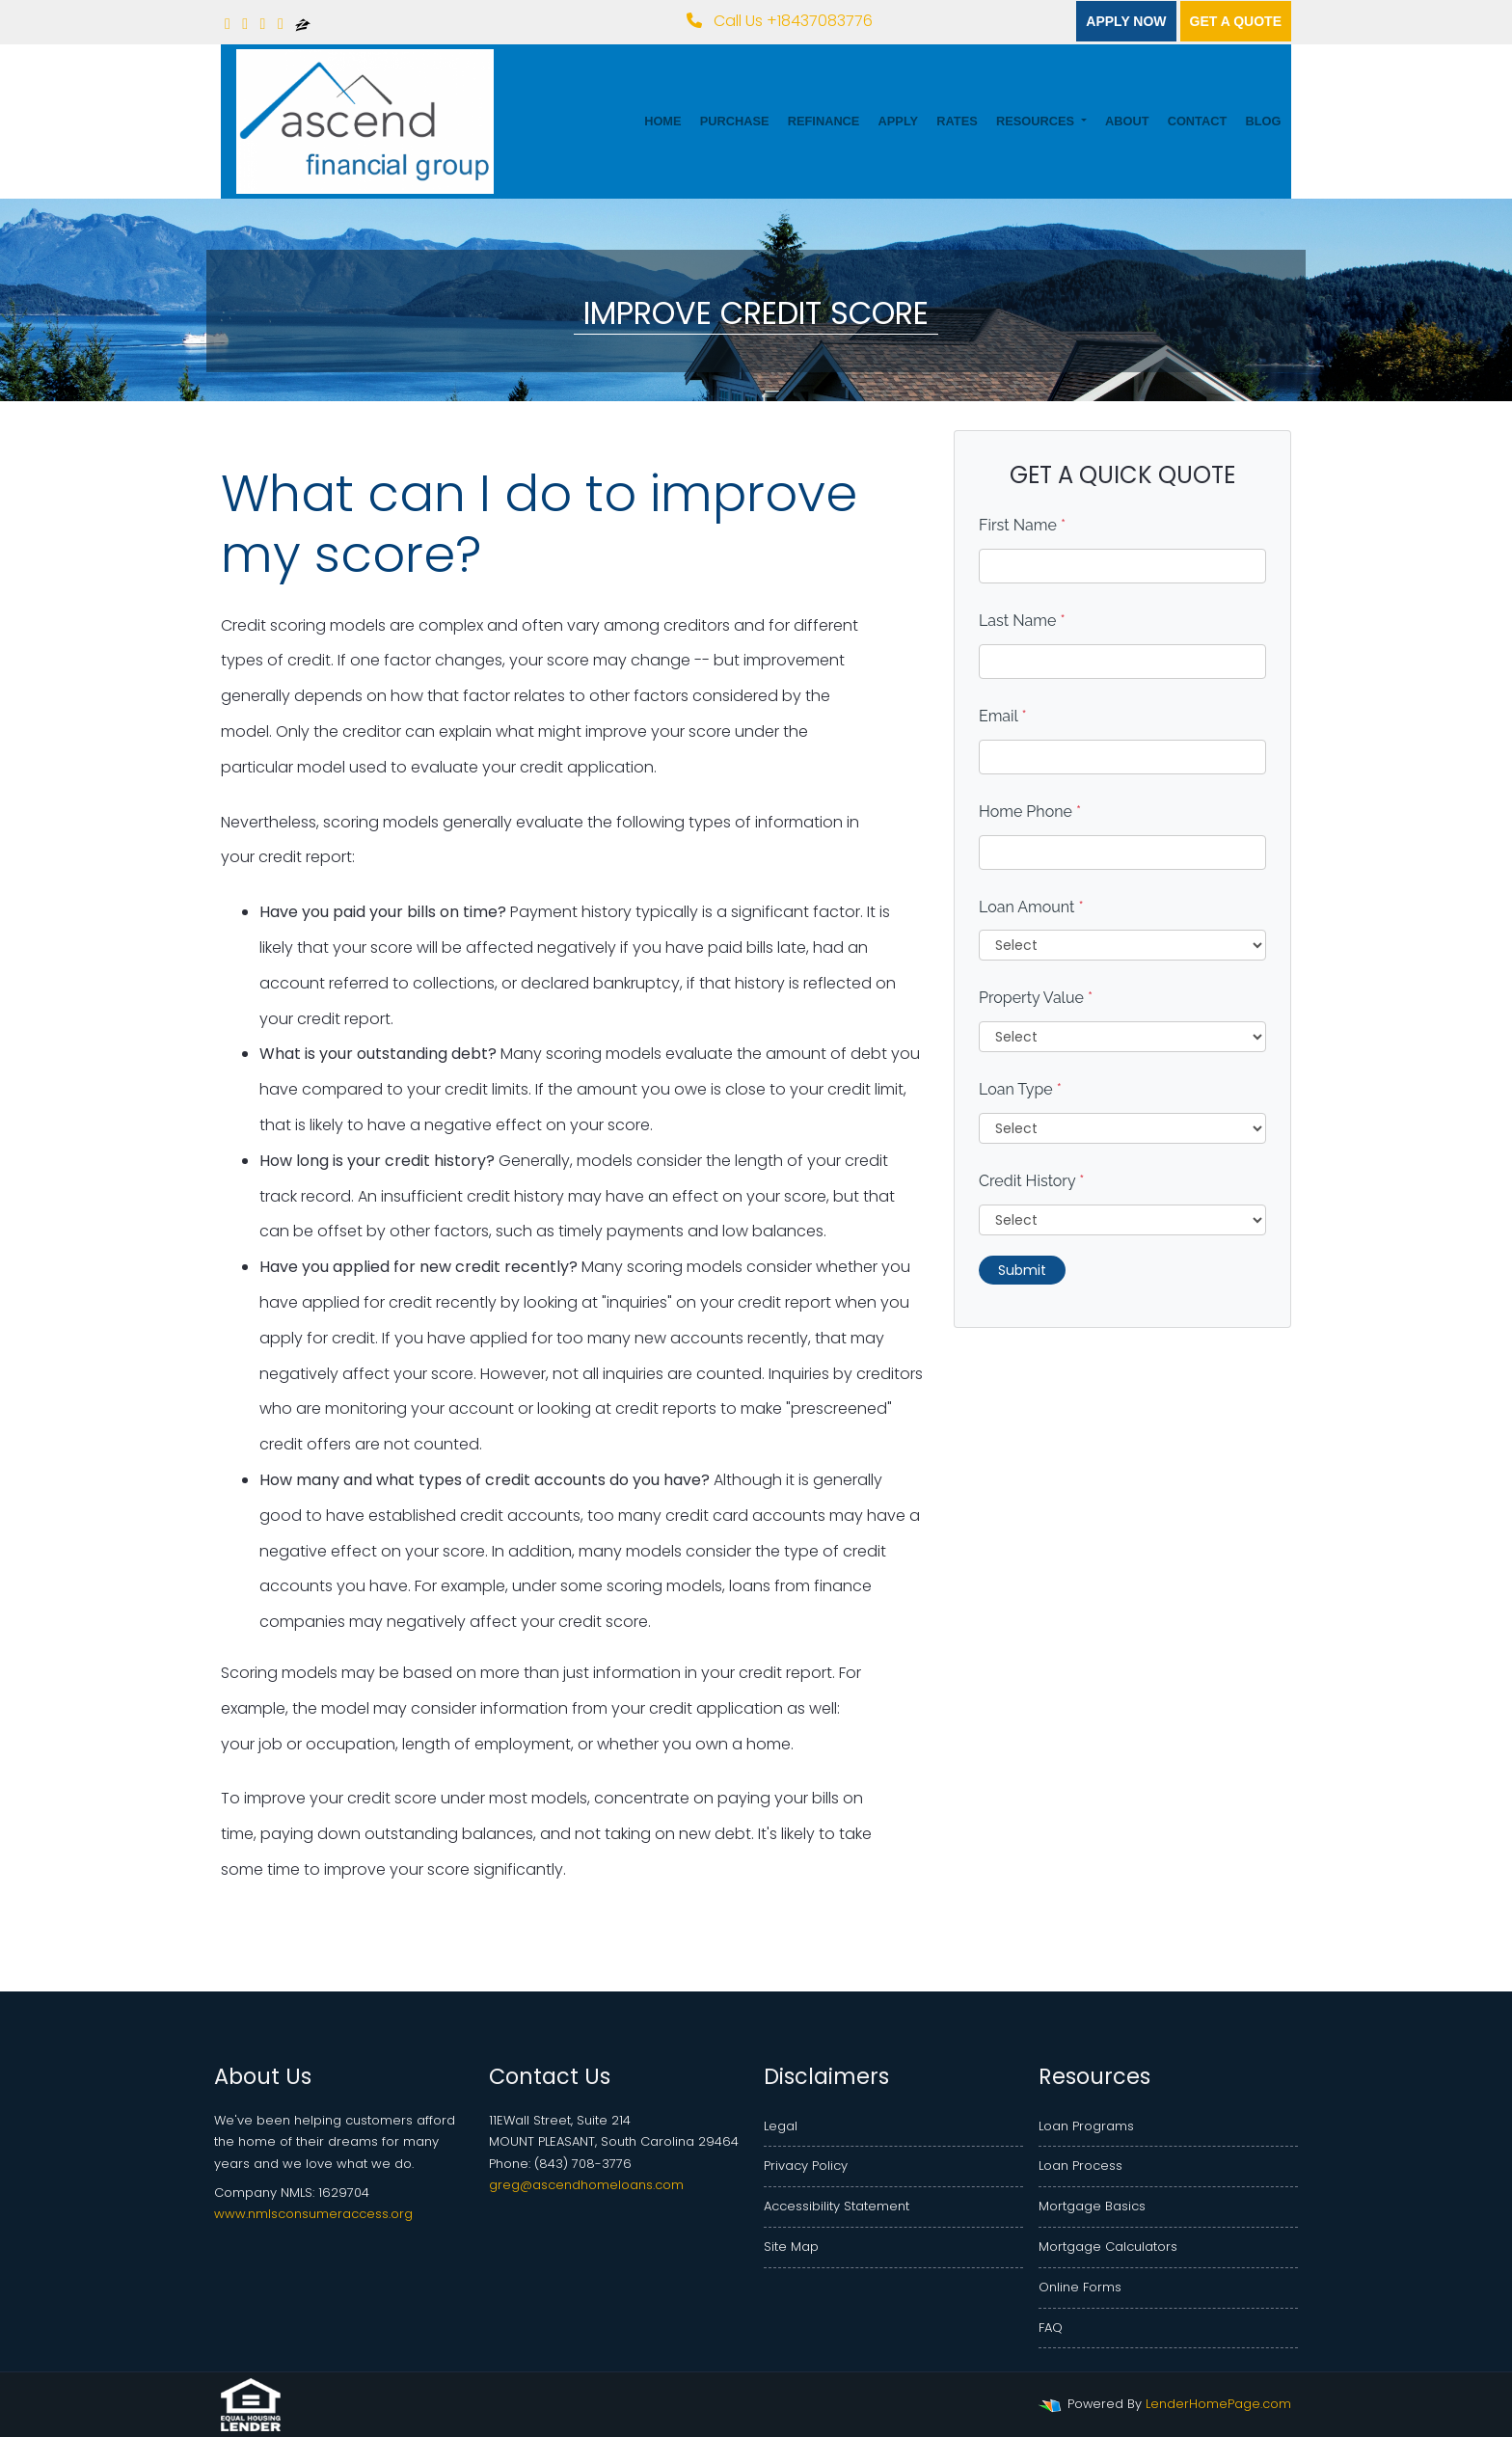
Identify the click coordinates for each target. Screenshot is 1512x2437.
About (1127, 121)
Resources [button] (1037, 121)
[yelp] (263, 23)
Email (1003, 716)
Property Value (1036, 997)
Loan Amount (1031, 907)
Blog (1263, 121)
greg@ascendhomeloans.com (586, 2185)
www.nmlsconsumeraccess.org (313, 2214)
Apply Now (1126, 21)
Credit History (1031, 1181)
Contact (1198, 121)
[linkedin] (245, 23)
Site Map (791, 2246)
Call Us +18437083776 (780, 21)
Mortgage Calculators (1108, 2246)
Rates (956, 121)
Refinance (824, 121)
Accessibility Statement (836, 2206)
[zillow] (302, 23)
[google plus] (281, 23)
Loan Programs (1086, 2126)
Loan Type (1020, 1089)
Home (662, 121)
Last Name (1022, 620)
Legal (780, 2126)
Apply (898, 121)
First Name (1022, 525)
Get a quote (1236, 21)
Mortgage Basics (1092, 2206)
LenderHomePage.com (1218, 2404)
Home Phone (1030, 811)
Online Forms (1080, 2287)
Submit (1022, 1270)
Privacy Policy (806, 2165)
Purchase (735, 121)
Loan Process (1080, 2165)
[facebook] (227, 23)
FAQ (1051, 2327)
